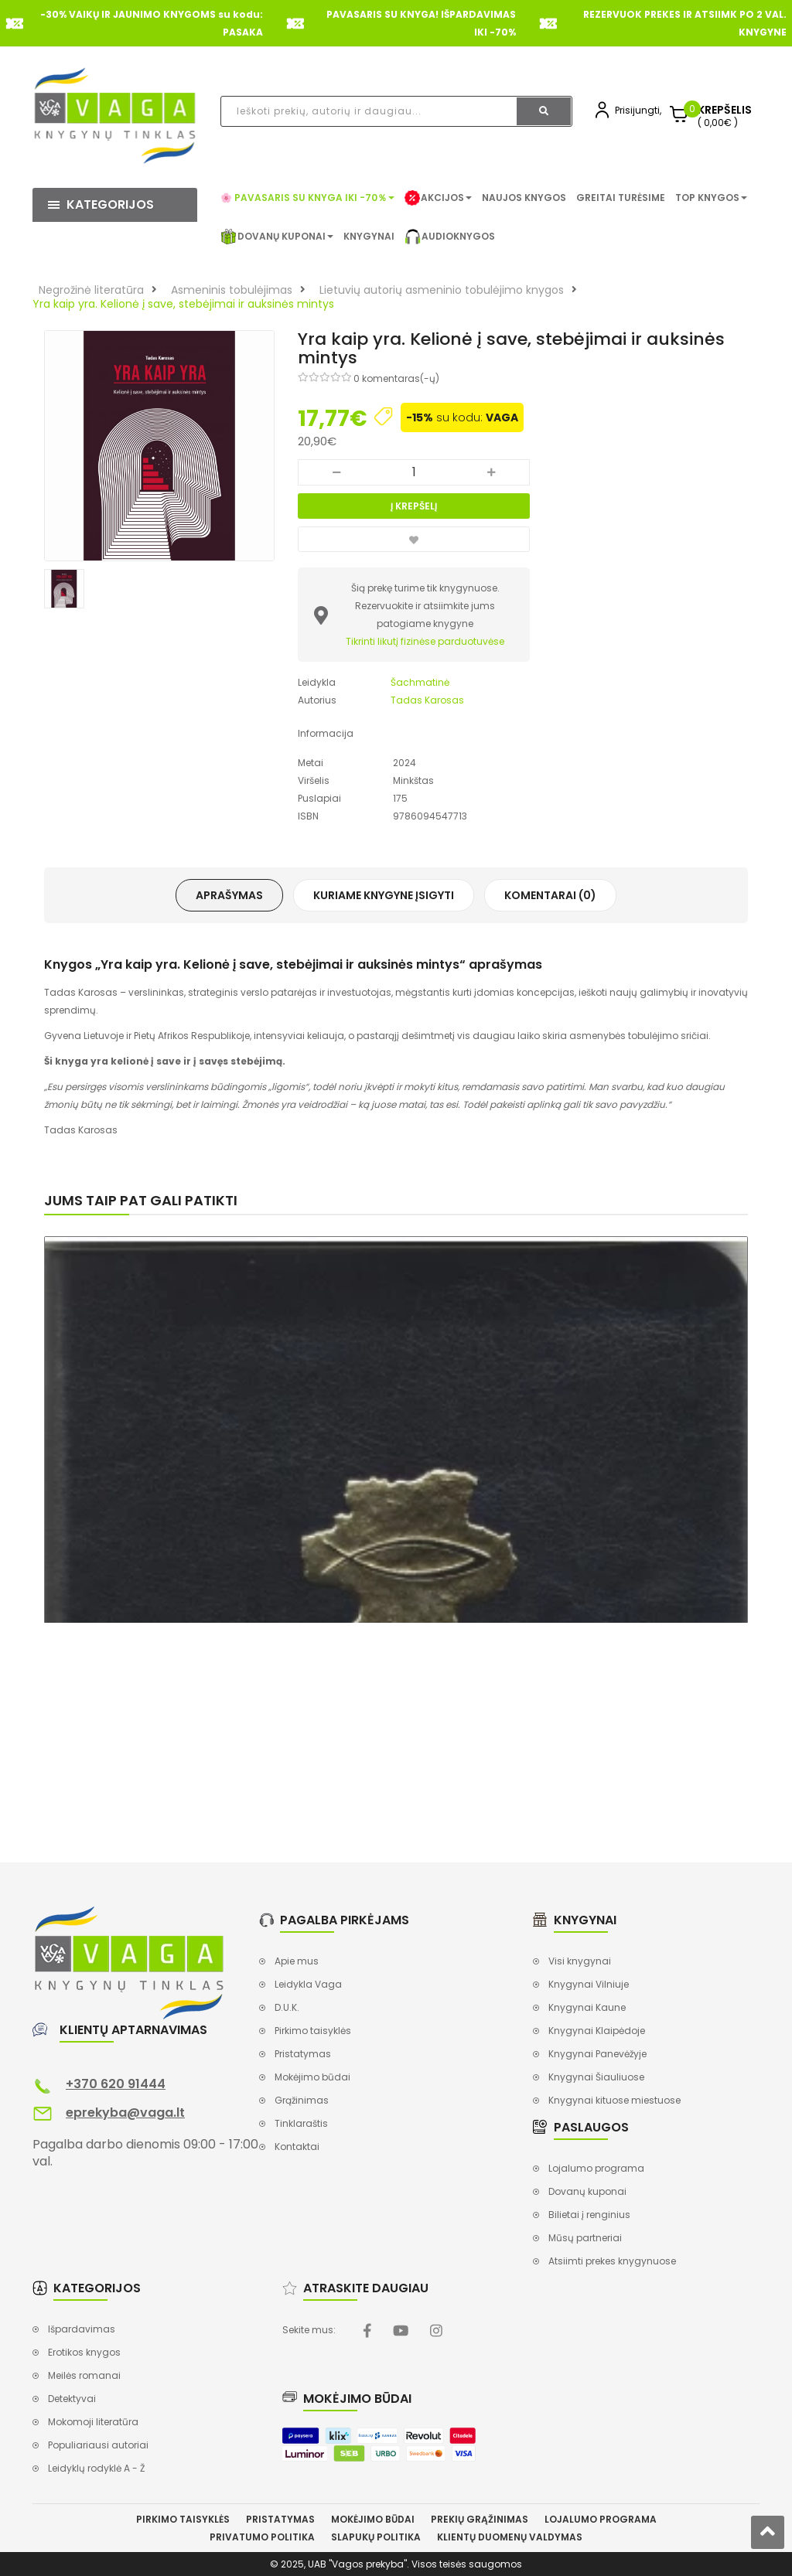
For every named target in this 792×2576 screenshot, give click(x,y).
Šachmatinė (420, 682)
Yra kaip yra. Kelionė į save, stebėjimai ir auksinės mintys (183, 303)
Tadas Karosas (427, 700)
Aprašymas (229, 895)
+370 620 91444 (116, 2084)
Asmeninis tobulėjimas (231, 290)
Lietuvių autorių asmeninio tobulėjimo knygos (441, 290)
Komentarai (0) (550, 895)
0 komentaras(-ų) (396, 378)
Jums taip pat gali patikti (140, 1200)
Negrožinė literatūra (91, 290)
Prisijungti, (638, 110)
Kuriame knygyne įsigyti (383, 895)
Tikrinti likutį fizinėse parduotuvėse (425, 641)
